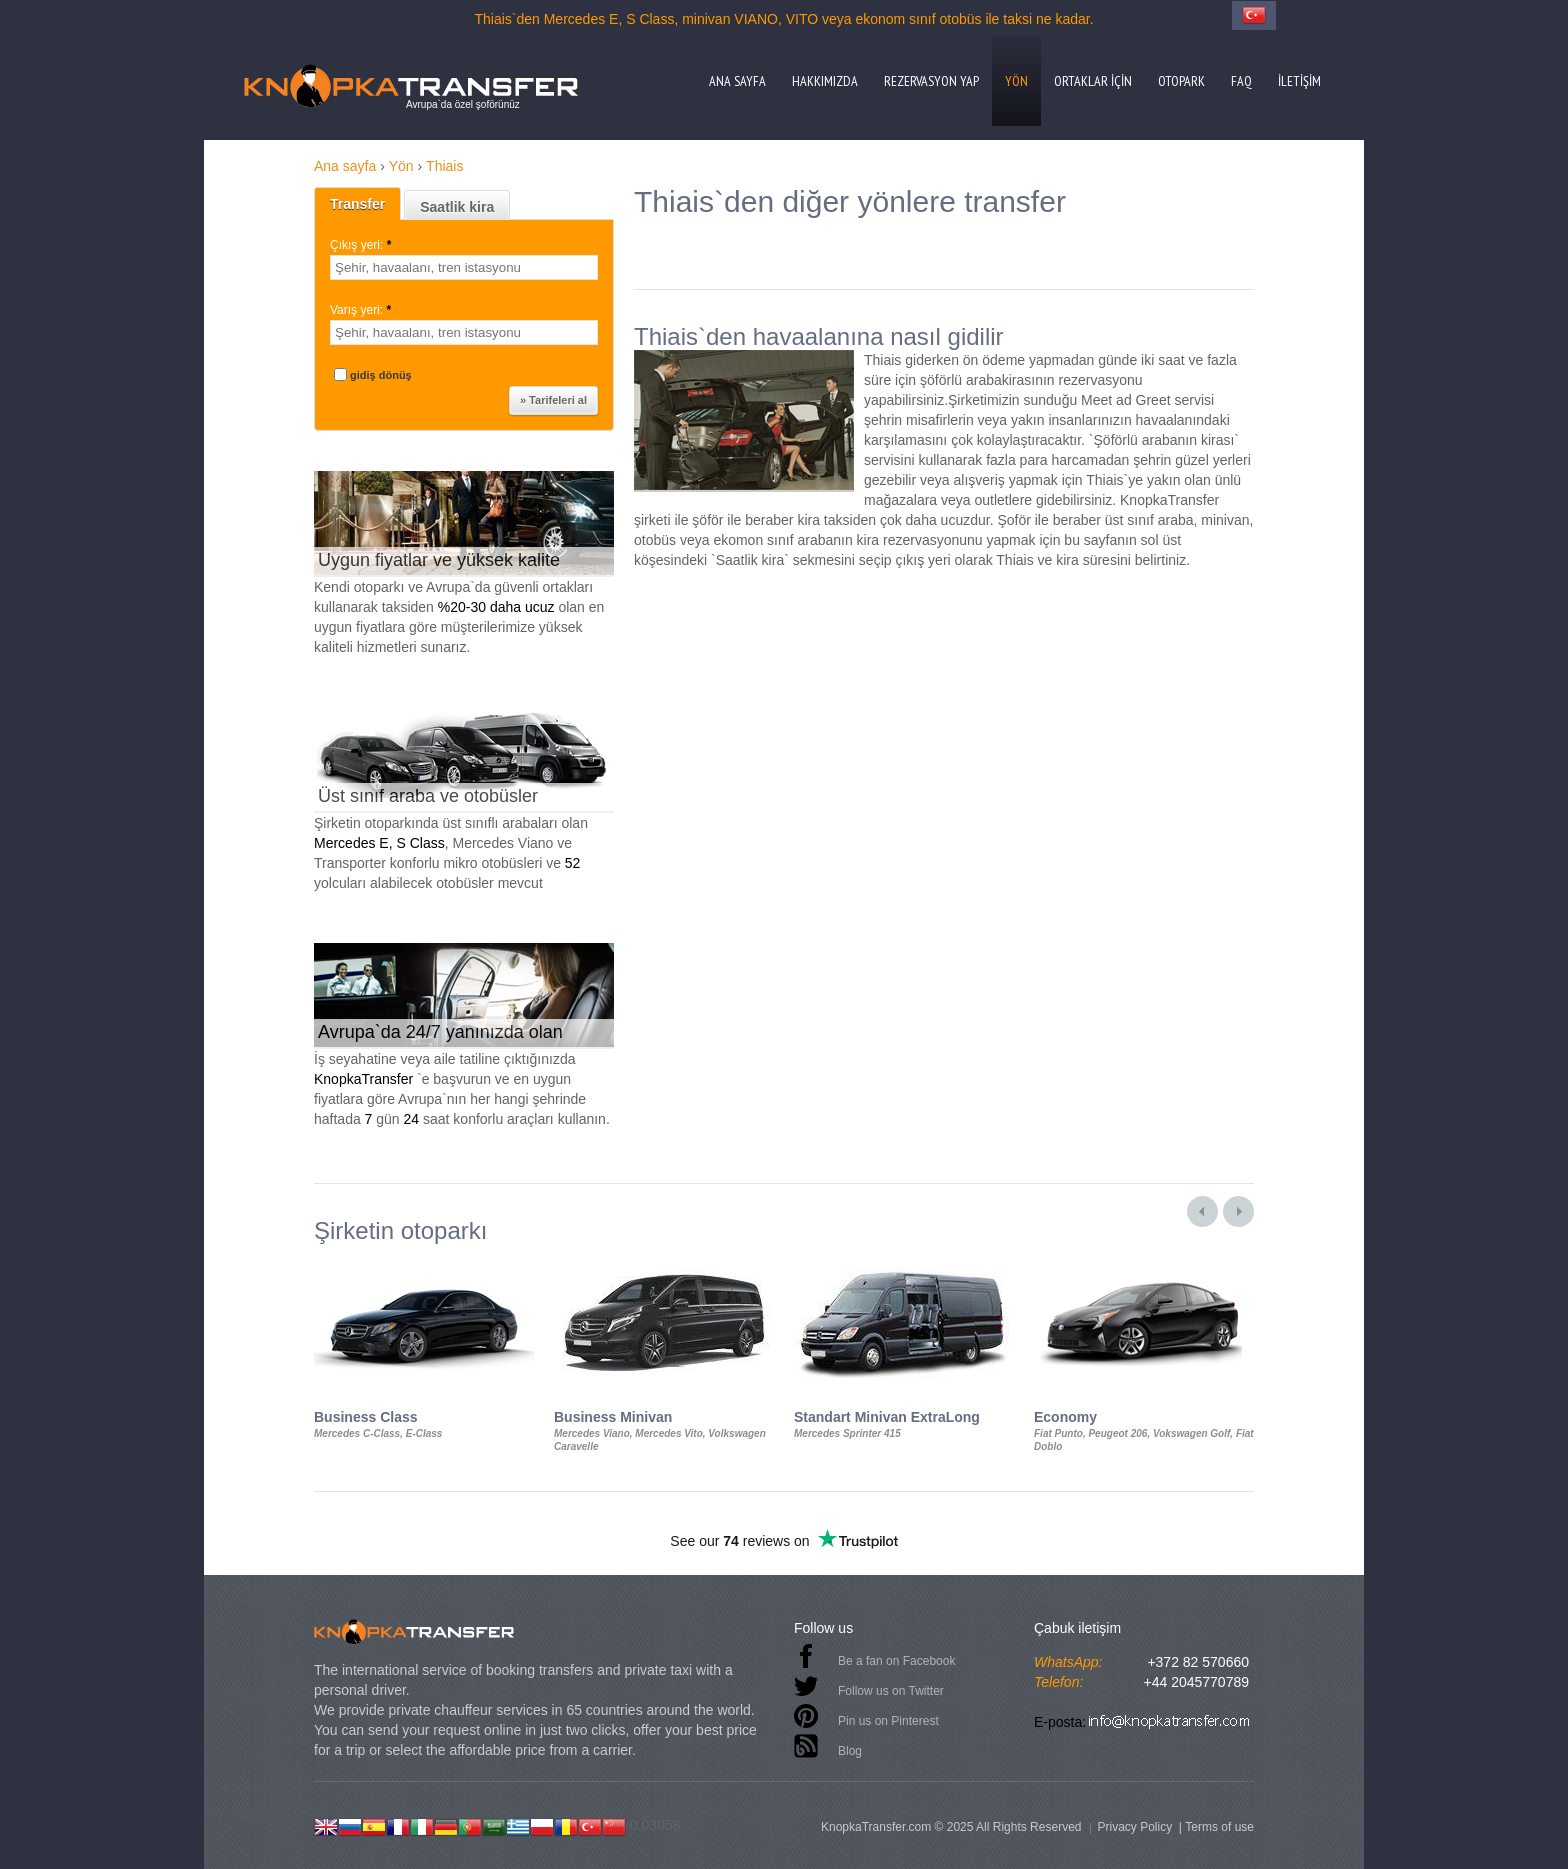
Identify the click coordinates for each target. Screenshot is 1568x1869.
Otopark (1181, 81)
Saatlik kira (457, 207)
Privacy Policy (1134, 1827)
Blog (850, 1751)
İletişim (1299, 81)
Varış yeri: (362, 310)
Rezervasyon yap (931, 81)
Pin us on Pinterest (888, 1721)
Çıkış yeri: (362, 245)
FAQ (1241, 81)
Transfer (357, 204)
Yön (1016, 81)
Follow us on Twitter (891, 1691)
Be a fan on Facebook (896, 1661)
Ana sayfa (737, 81)
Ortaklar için (1093, 81)
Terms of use (1219, 1827)
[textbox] (464, 267)
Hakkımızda (825, 81)
